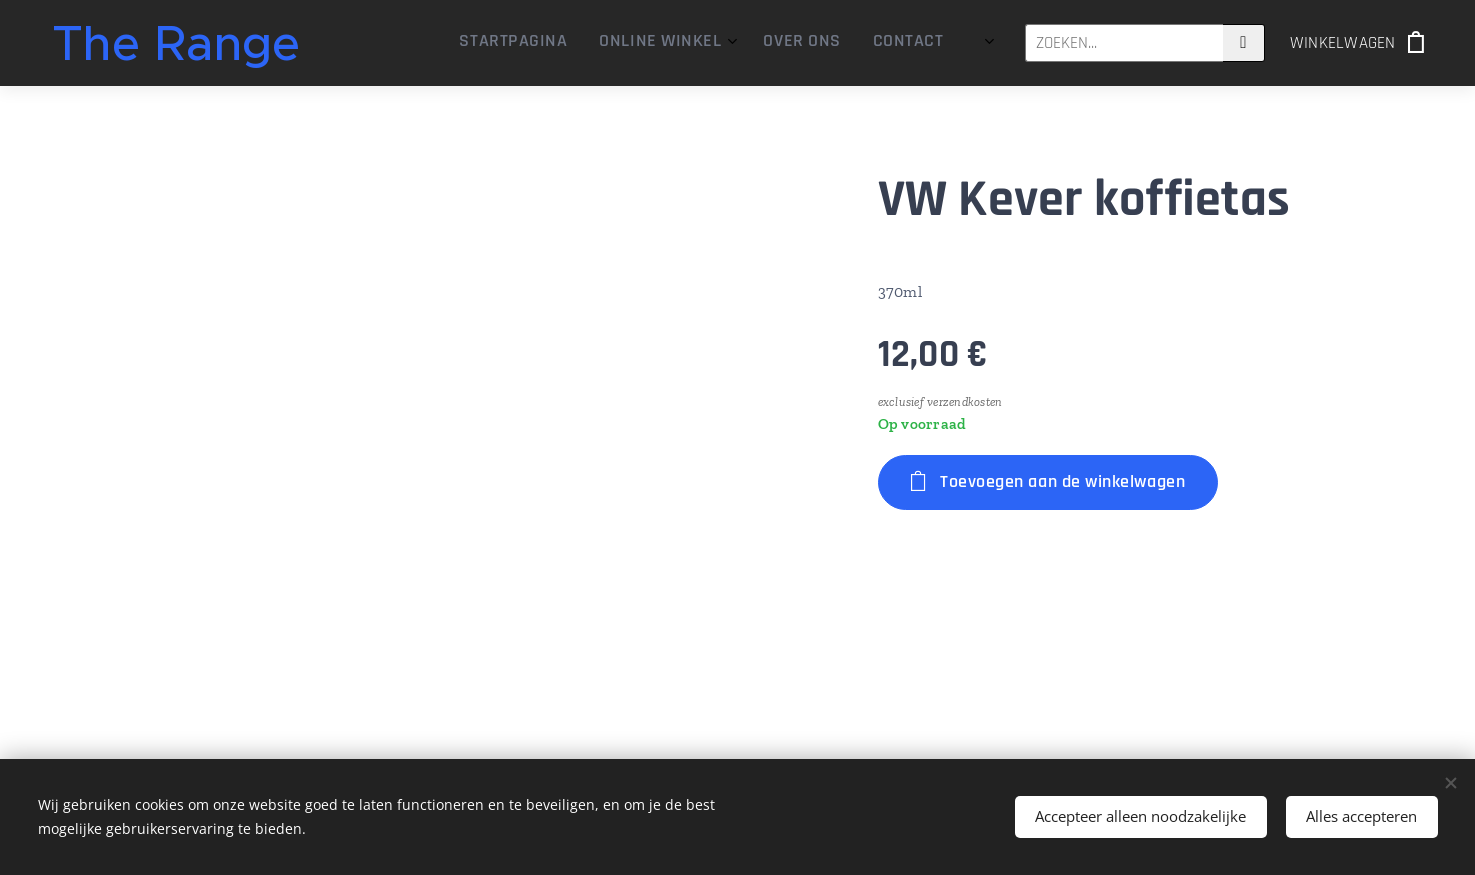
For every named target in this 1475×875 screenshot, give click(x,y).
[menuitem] (808, 43)
